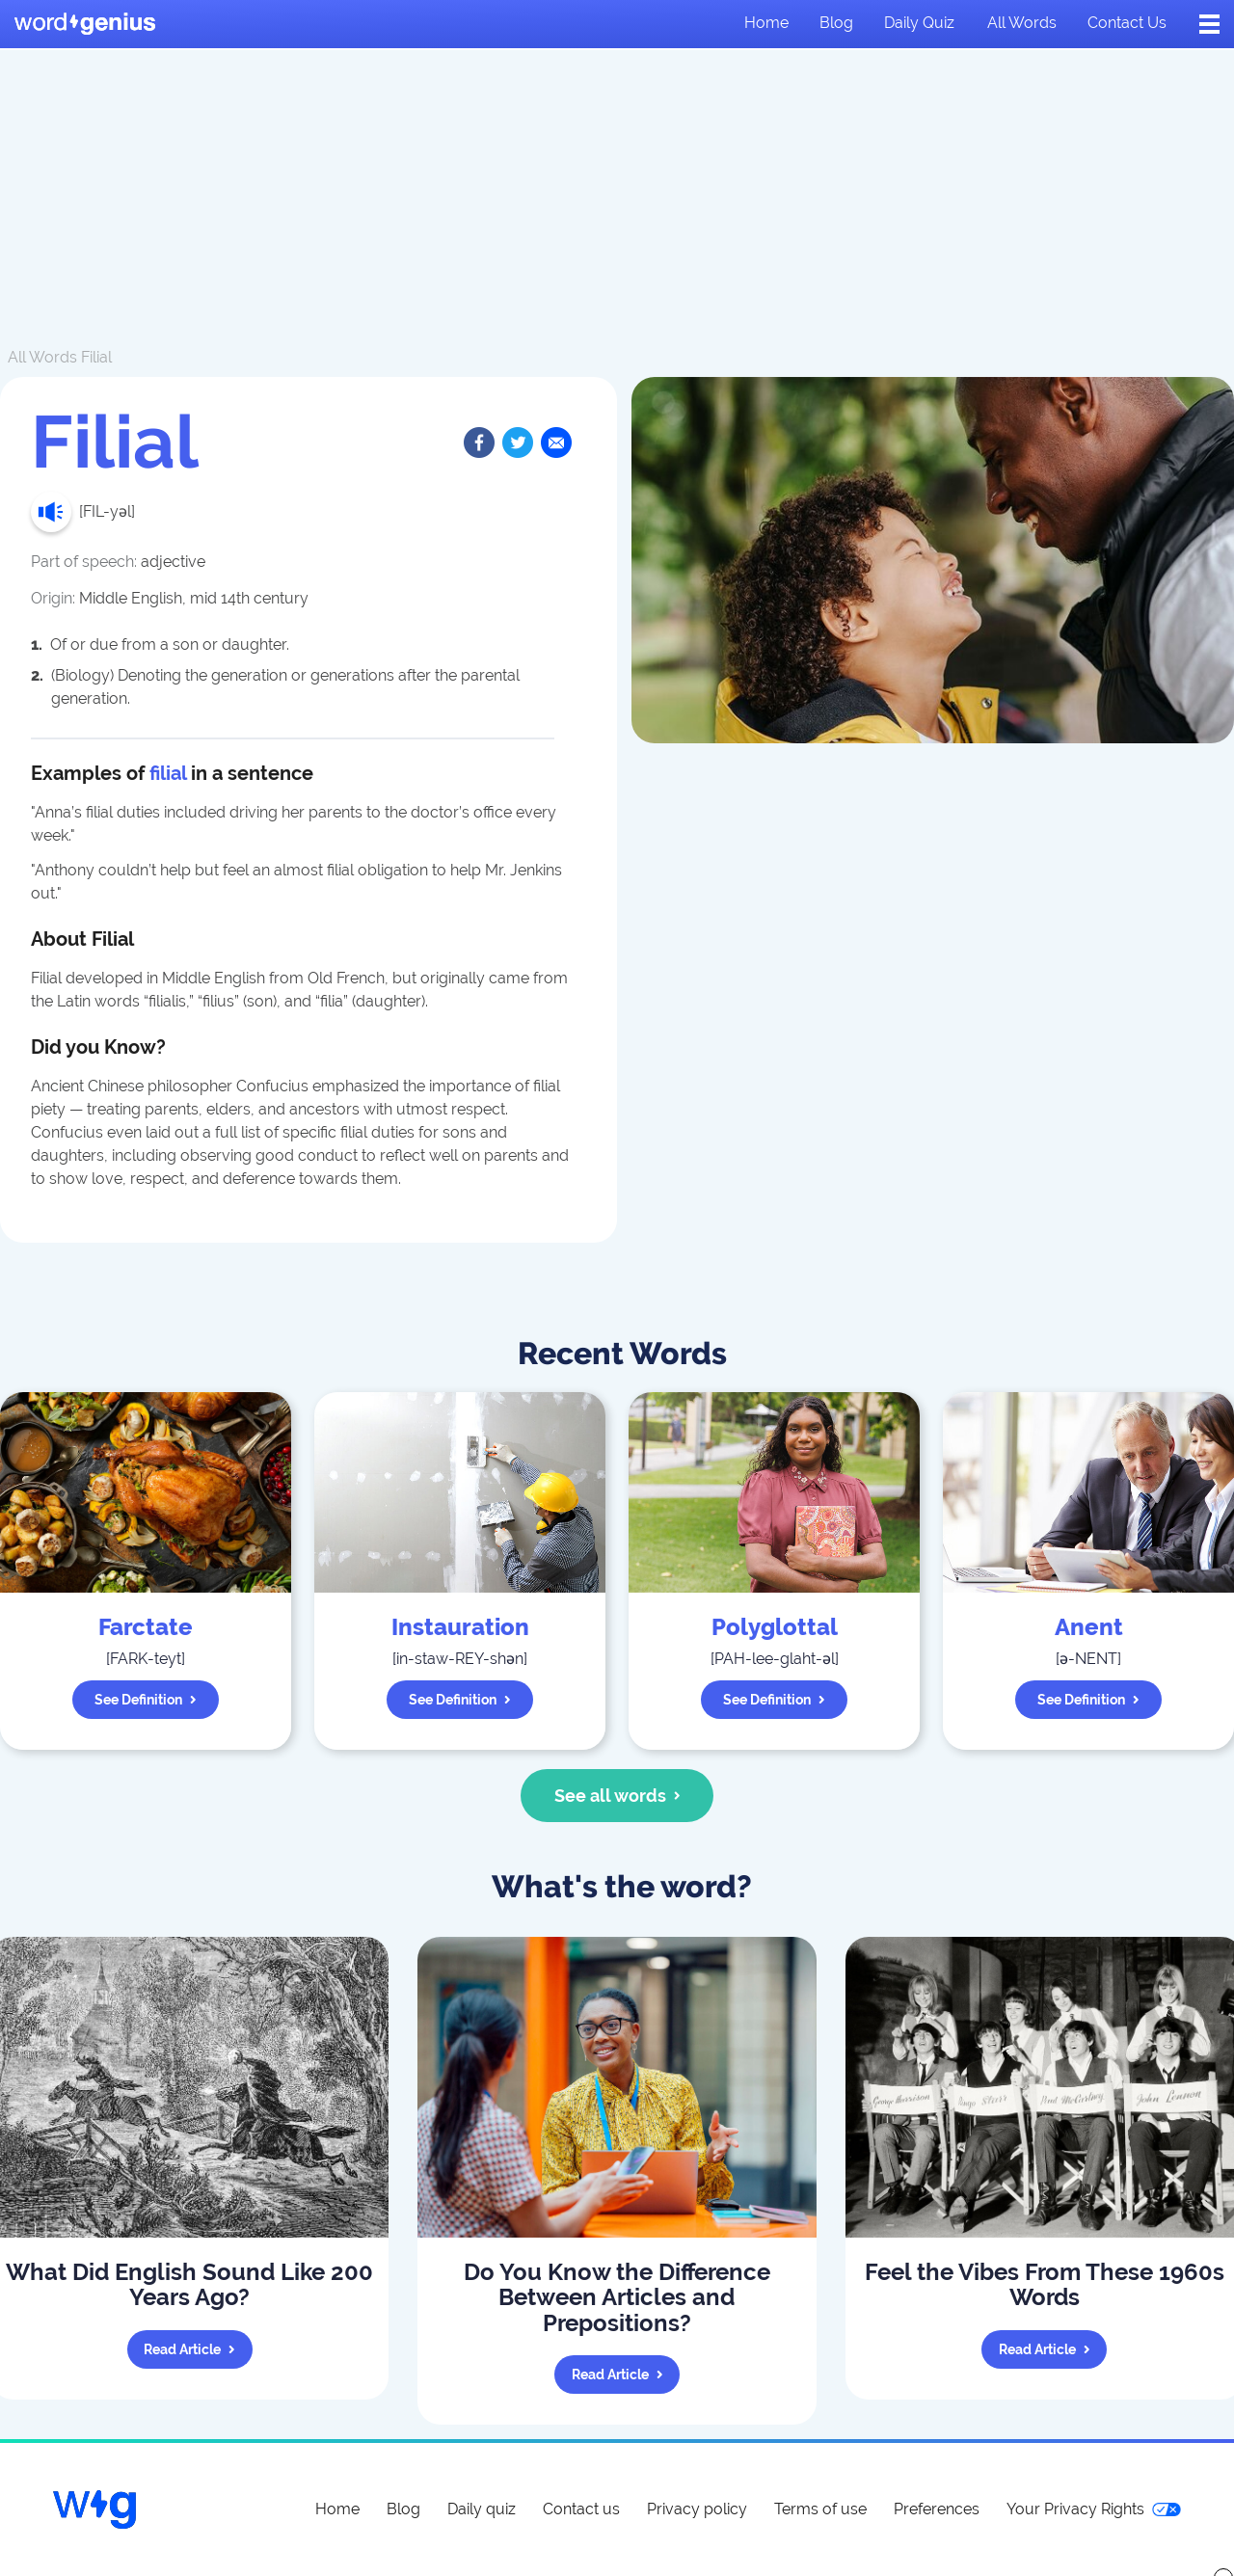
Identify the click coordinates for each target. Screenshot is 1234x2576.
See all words (617, 1795)
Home (766, 22)
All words (1022, 22)
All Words (42, 357)
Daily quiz (919, 22)
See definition (145, 1699)
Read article (189, 2349)
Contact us (1127, 22)
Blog (836, 22)
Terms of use (820, 2509)
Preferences (936, 2509)
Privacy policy (697, 2509)
